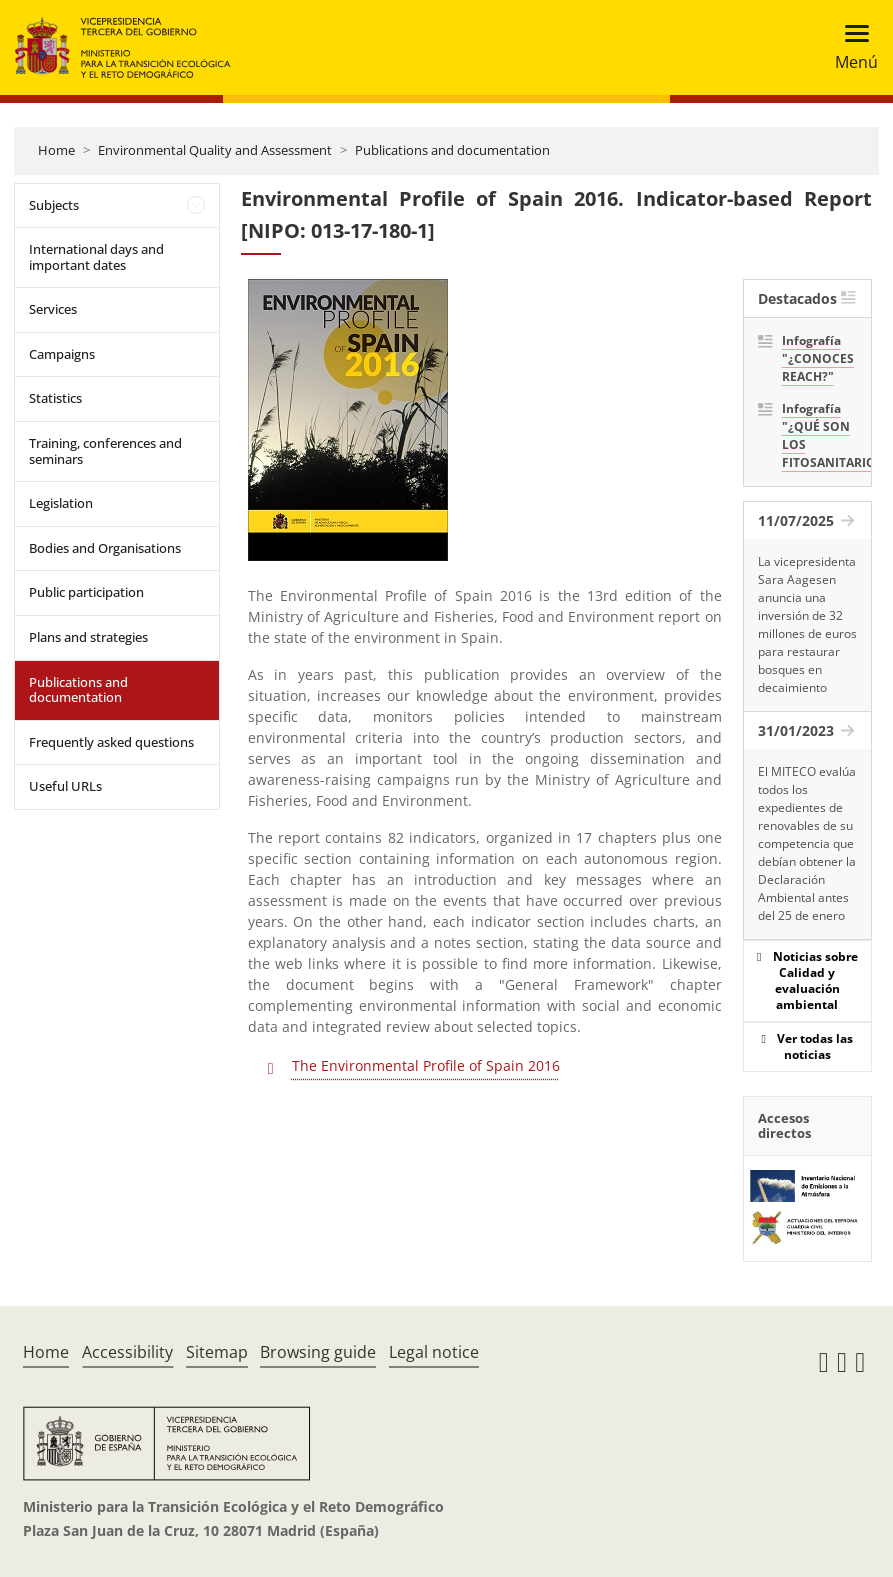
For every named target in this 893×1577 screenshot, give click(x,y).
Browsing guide (318, 1352)
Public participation (86, 592)
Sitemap (217, 1352)
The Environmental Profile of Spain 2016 (426, 1065)
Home (56, 150)
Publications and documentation (452, 150)
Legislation (61, 503)
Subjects (54, 205)
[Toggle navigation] (850, 47)
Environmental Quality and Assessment (215, 150)
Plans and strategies (88, 637)
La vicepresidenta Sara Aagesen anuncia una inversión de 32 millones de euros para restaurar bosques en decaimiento (807, 624)
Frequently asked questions (111, 742)
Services (53, 309)
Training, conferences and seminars (105, 451)
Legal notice (434, 1352)
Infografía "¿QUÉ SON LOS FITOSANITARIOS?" (819, 435)
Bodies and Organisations (105, 548)
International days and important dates (96, 257)
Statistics (55, 398)
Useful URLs (65, 786)
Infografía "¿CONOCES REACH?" (818, 358)
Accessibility (127, 1352)
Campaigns (62, 354)
